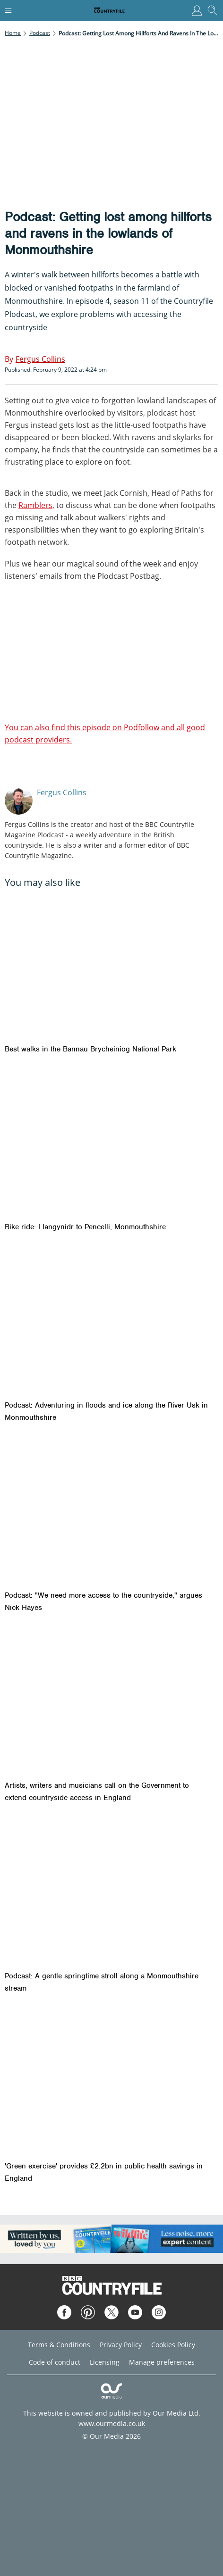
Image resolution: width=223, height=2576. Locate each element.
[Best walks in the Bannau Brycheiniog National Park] (111, 965)
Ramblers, (36, 505)
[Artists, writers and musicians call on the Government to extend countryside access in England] (111, 1701)
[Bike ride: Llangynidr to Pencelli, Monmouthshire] (111, 1143)
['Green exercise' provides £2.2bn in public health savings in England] (111, 2082)
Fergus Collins (61, 792)
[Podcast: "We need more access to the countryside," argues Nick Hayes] (111, 1511)
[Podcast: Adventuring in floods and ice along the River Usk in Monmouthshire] (111, 1321)
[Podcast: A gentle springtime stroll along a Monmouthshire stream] (111, 1891)
